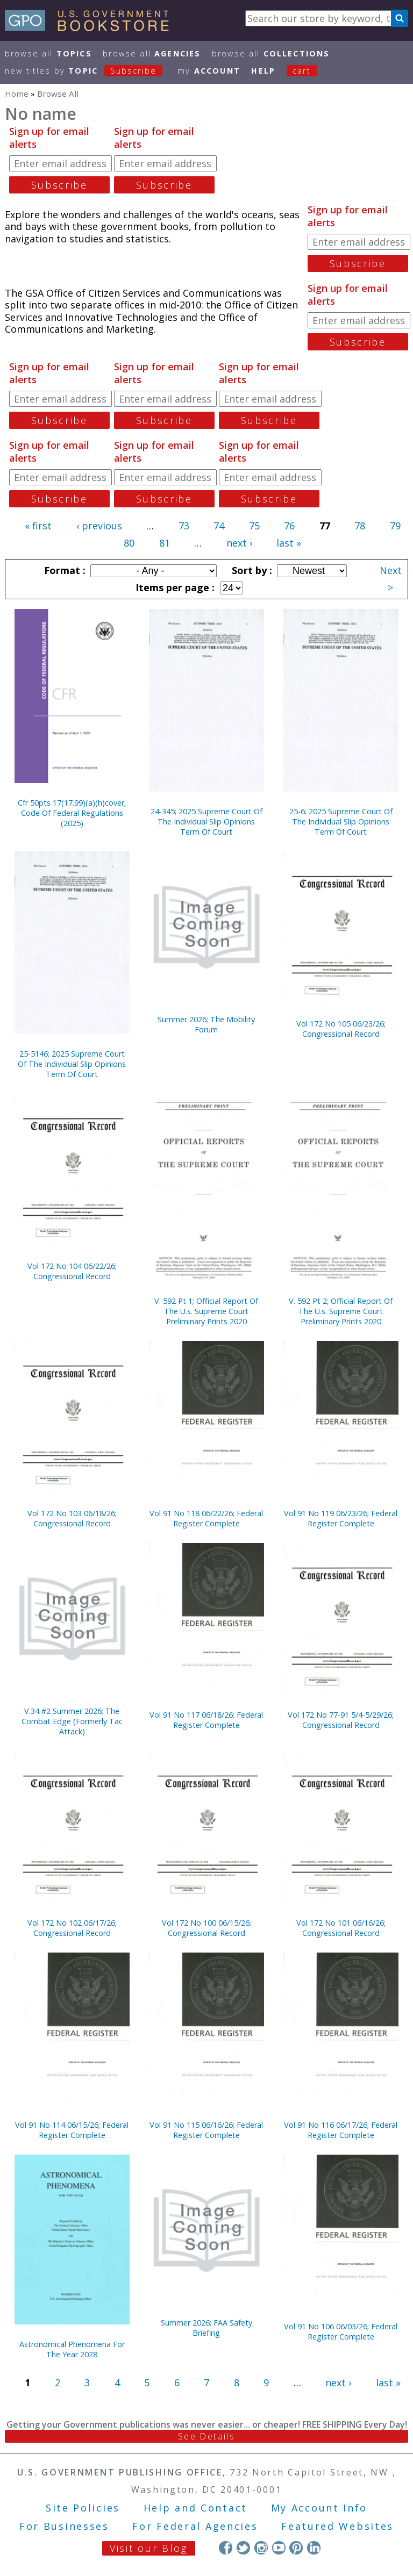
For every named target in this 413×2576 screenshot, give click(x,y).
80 (129, 542)
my (208, 71)
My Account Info (319, 2507)
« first (38, 525)
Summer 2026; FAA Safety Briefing (206, 2327)
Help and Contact (195, 2507)
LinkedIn (314, 2548)
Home (17, 93)
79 (395, 525)
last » (288, 542)
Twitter (243, 2548)
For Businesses (64, 2526)
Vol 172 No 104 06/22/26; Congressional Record (72, 1271)
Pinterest (296, 2548)
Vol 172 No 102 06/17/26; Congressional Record (72, 1928)
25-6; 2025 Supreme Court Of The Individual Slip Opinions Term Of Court (341, 821)
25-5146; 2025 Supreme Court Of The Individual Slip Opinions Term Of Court (72, 1064)
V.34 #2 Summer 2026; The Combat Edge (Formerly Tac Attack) (72, 1721)
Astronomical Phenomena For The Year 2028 (72, 2349)
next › (239, 542)
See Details (206, 2436)
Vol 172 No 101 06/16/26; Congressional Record (341, 1928)
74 (218, 525)
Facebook (225, 2548)
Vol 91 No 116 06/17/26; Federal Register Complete (340, 2130)
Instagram (261, 2548)
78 (359, 525)
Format (63, 570)
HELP (263, 71)
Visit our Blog (149, 2548)
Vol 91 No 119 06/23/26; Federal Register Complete (340, 1518)
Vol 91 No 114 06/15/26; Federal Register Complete (72, 2130)
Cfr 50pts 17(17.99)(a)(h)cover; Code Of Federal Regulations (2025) (72, 813)
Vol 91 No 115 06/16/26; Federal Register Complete (206, 2130)
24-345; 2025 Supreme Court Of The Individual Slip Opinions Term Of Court (206, 821)
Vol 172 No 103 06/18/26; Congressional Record (72, 1518)
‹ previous (99, 525)
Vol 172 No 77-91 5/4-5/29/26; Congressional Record (341, 1720)
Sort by (250, 570)
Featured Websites (337, 2526)
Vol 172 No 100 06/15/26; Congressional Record (206, 1928)
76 (289, 525)
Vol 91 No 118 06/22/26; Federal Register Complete (206, 1518)
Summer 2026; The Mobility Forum (206, 1024)
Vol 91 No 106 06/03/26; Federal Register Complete (340, 2331)
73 (184, 525)
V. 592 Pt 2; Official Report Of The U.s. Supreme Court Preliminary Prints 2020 (341, 1311)
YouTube (279, 2548)
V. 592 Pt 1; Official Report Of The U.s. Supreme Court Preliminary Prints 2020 (206, 1311)
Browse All (48, 53)
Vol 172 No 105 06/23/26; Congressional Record (341, 1028)
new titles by (89, 71)
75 (254, 525)
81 (164, 542)
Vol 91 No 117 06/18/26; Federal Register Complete (206, 1720)
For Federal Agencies (195, 2526)
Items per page (174, 587)
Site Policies (83, 2507)
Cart (302, 71)
